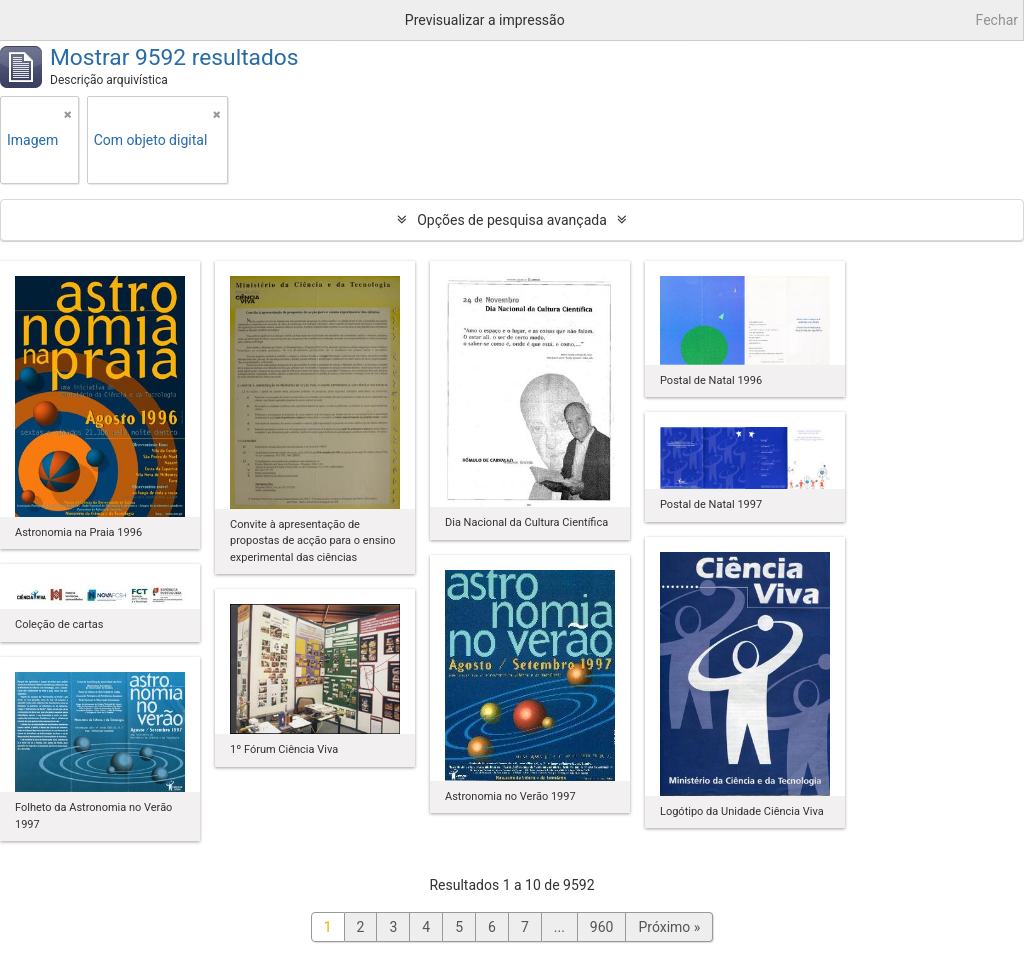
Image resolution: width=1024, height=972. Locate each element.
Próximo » (669, 927)
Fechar (997, 20)
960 (602, 927)
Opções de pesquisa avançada (512, 220)
